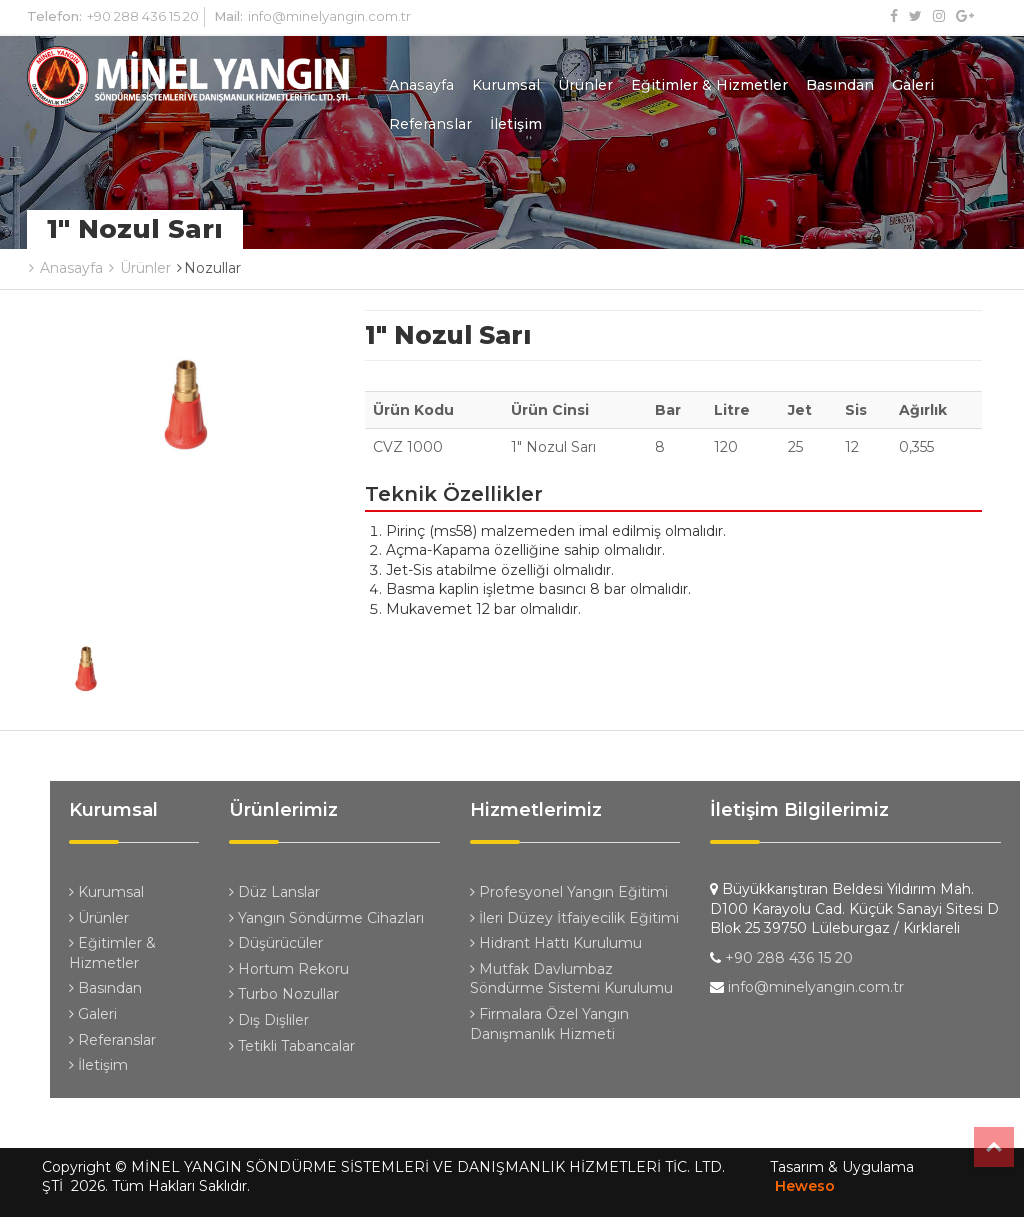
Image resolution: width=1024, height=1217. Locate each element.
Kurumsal (506, 85)
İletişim (516, 124)
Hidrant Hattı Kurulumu (556, 943)
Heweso (805, 1186)
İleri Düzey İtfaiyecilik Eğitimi (574, 918)
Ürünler (585, 85)
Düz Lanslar (274, 892)
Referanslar (430, 124)
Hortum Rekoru (289, 969)
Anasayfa (421, 85)
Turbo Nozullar (284, 994)
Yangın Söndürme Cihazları (326, 918)
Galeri (913, 85)
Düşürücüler (276, 943)
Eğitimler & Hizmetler (709, 85)
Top (994, 1147)
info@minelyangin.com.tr (329, 16)
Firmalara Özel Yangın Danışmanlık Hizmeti (549, 1024)
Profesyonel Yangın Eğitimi (569, 892)
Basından (840, 85)
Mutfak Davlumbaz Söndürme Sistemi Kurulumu (571, 979)
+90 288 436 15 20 (143, 16)
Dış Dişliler (269, 1020)
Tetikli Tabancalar (292, 1046)
